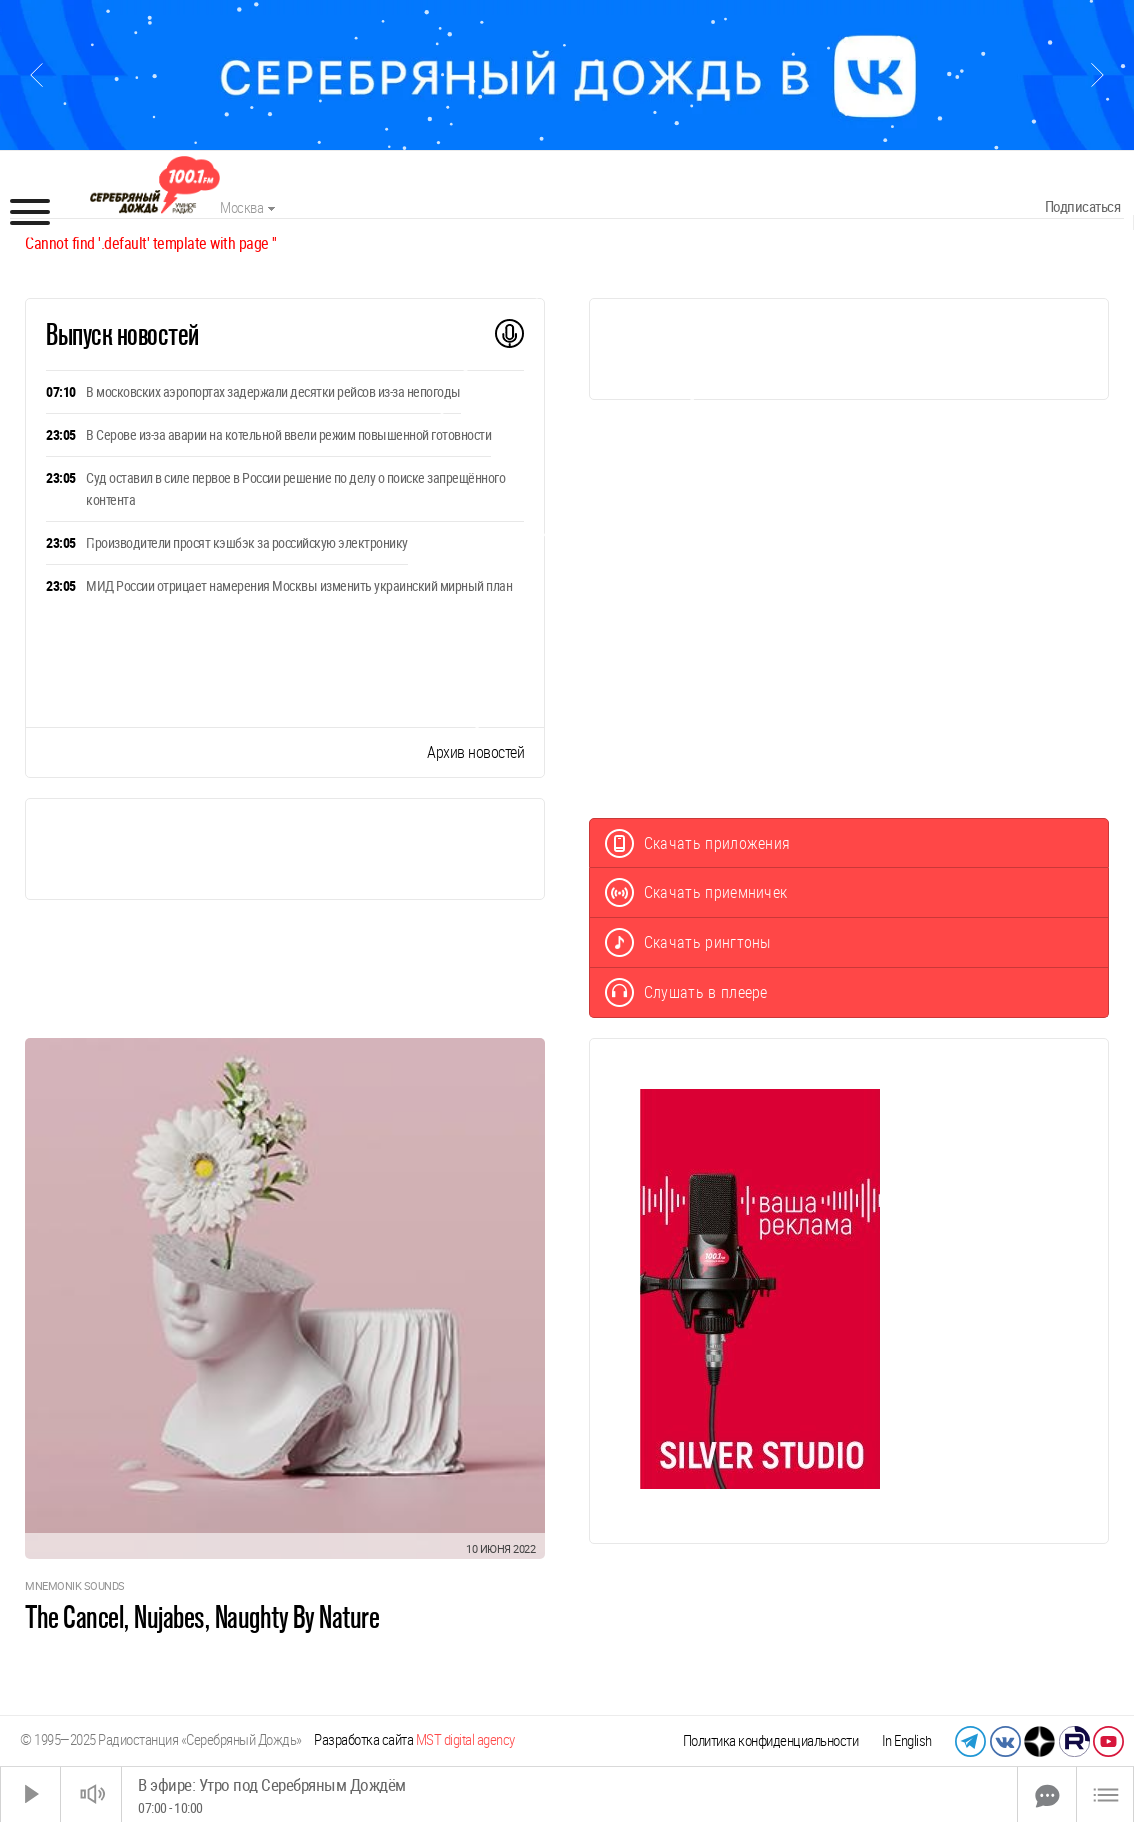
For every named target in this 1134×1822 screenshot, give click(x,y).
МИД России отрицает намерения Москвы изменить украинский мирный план (299, 586)
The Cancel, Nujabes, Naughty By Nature (202, 1617)
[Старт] (31, 1794)
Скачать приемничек (696, 892)
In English (907, 1741)
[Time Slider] (569, 1794)
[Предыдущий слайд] (36, 75)
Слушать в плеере (686, 992)
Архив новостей (475, 752)
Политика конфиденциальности (771, 1741)
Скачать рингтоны (688, 942)
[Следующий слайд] (1097, 75)
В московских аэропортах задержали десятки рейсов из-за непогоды (273, 392)
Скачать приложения (698, 843)
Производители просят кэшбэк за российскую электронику (247, 543)
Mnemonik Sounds (75, 1586)
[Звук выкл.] (91, 1794)
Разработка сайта (414, 1740)
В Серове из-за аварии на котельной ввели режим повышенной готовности (288, 435)
